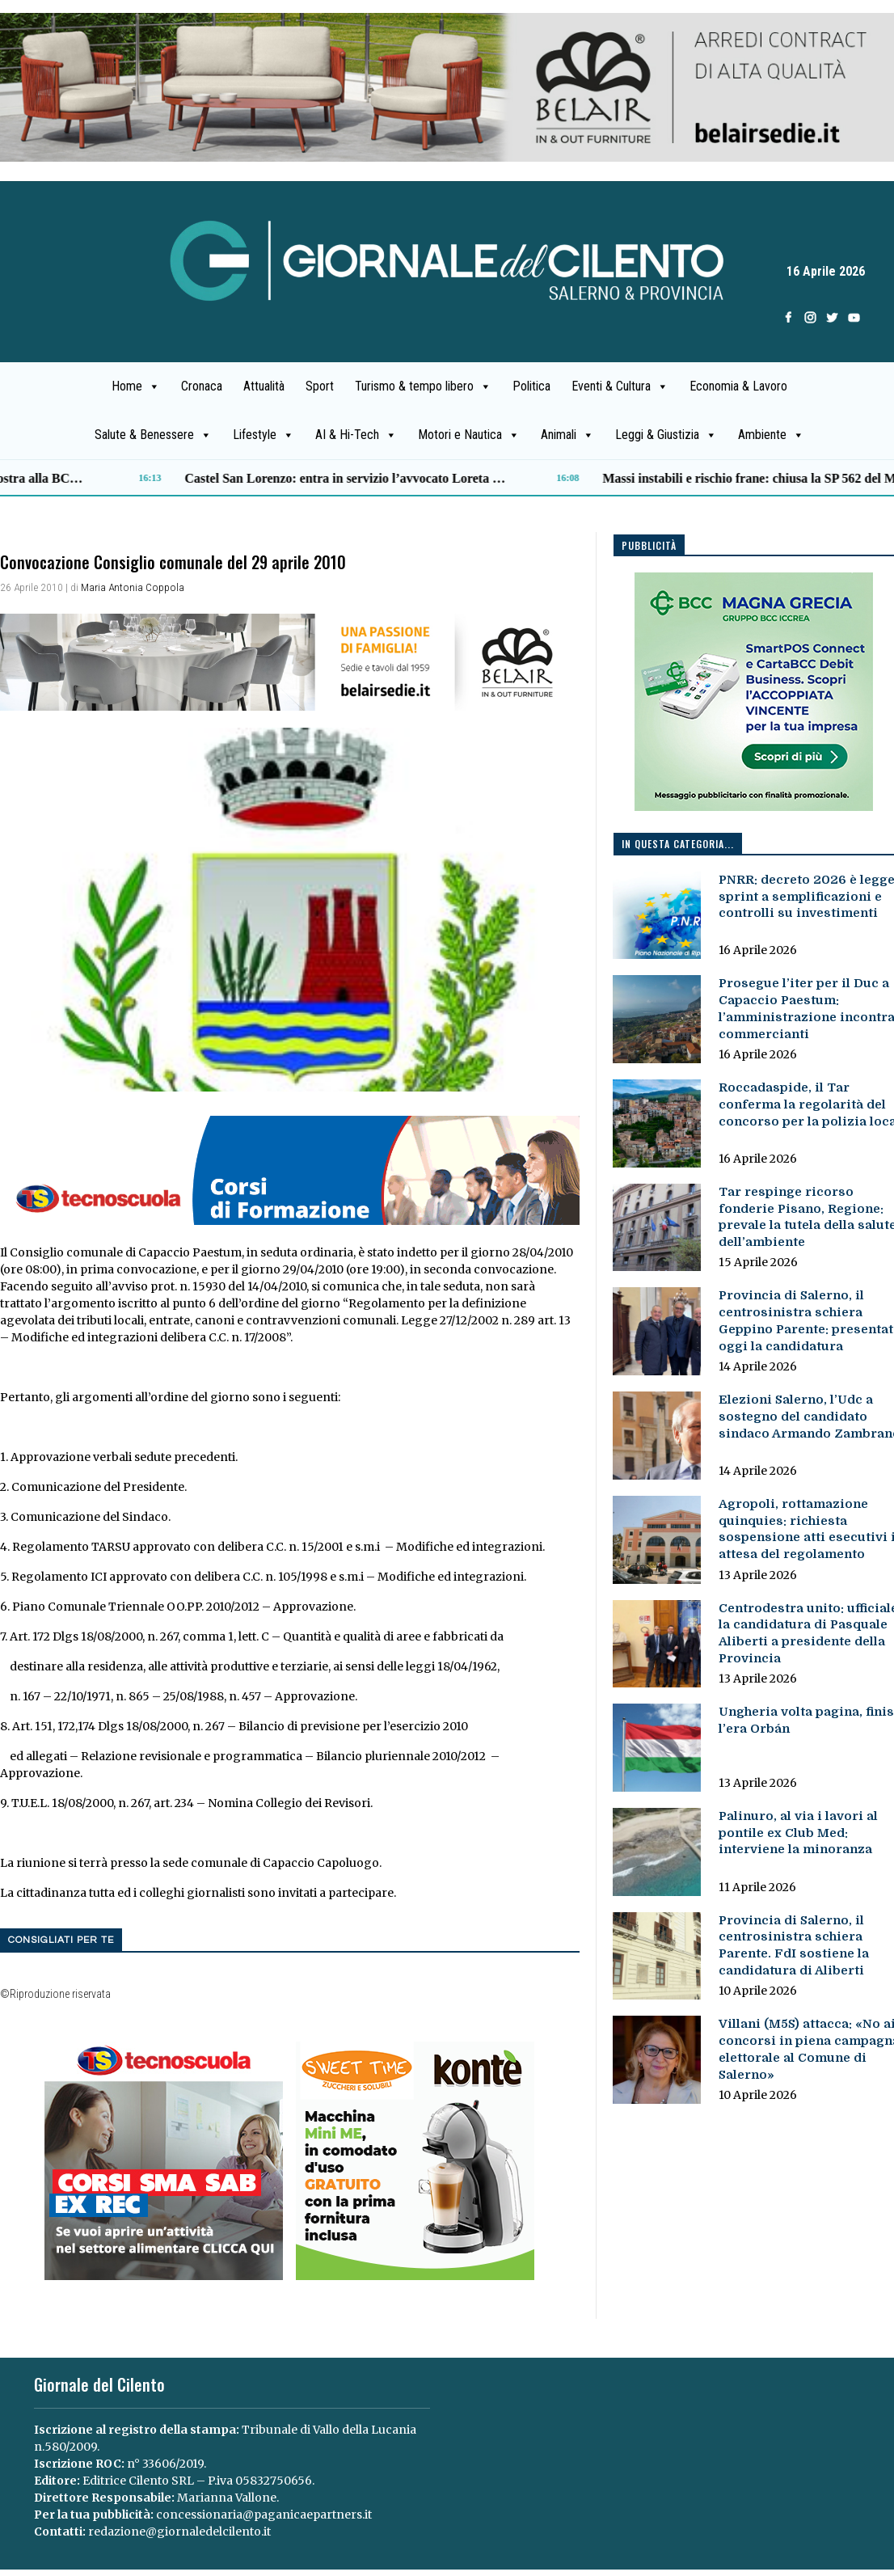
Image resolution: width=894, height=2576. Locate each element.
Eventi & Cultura (619, 386)
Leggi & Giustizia (666, 435)
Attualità (264, 386)
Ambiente (771, 435)
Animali (567, 435)
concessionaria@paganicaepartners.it (264, 2514)
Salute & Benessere (153, 435)
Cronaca (201, 386)
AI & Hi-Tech (356, 435)
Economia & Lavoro (738, 386)
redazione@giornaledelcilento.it (179, 2531)
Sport (320, 386)
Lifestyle (263, 435)
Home (136, 386)
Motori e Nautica (469, 435)
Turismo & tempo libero (423, 386)
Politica (531, 386)
